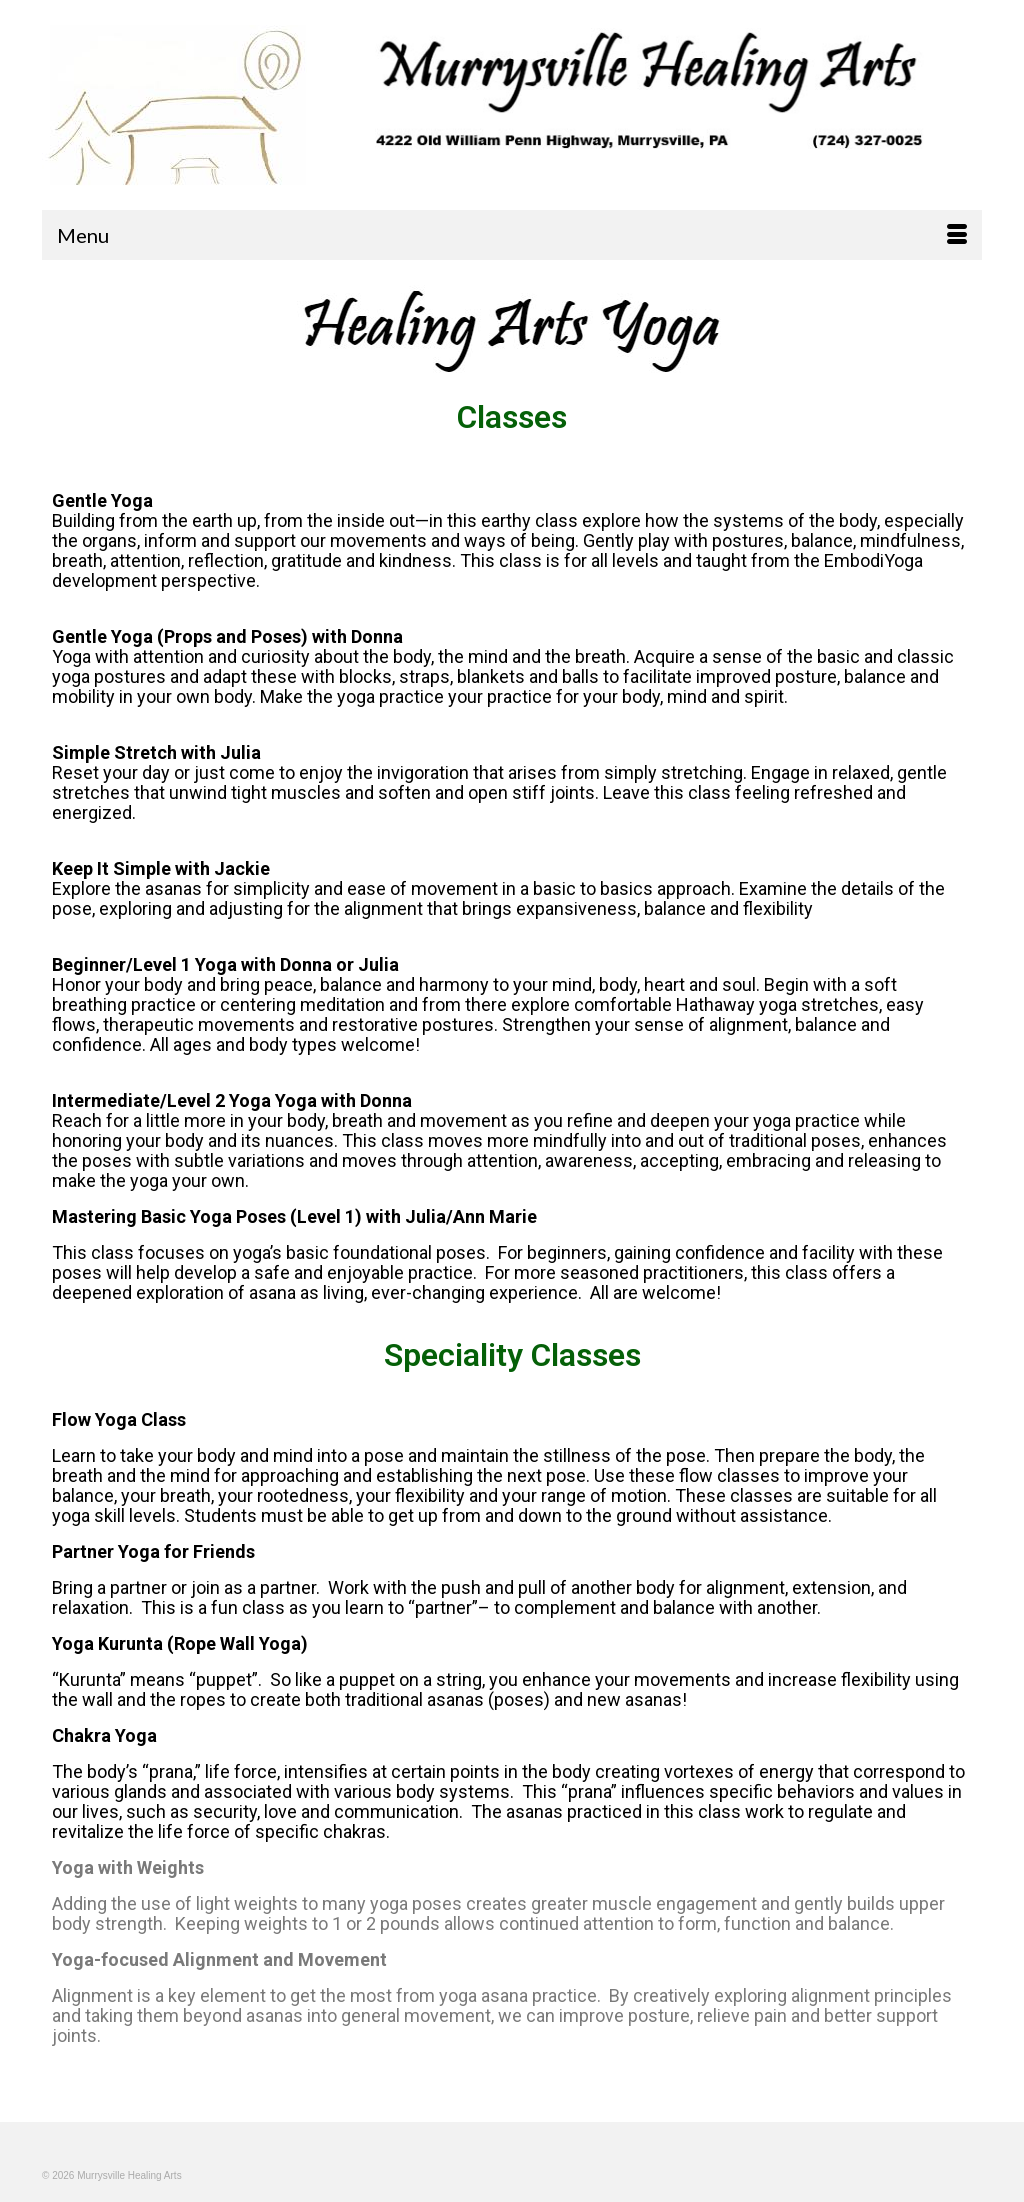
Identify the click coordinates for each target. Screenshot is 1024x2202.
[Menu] (512, 235)
